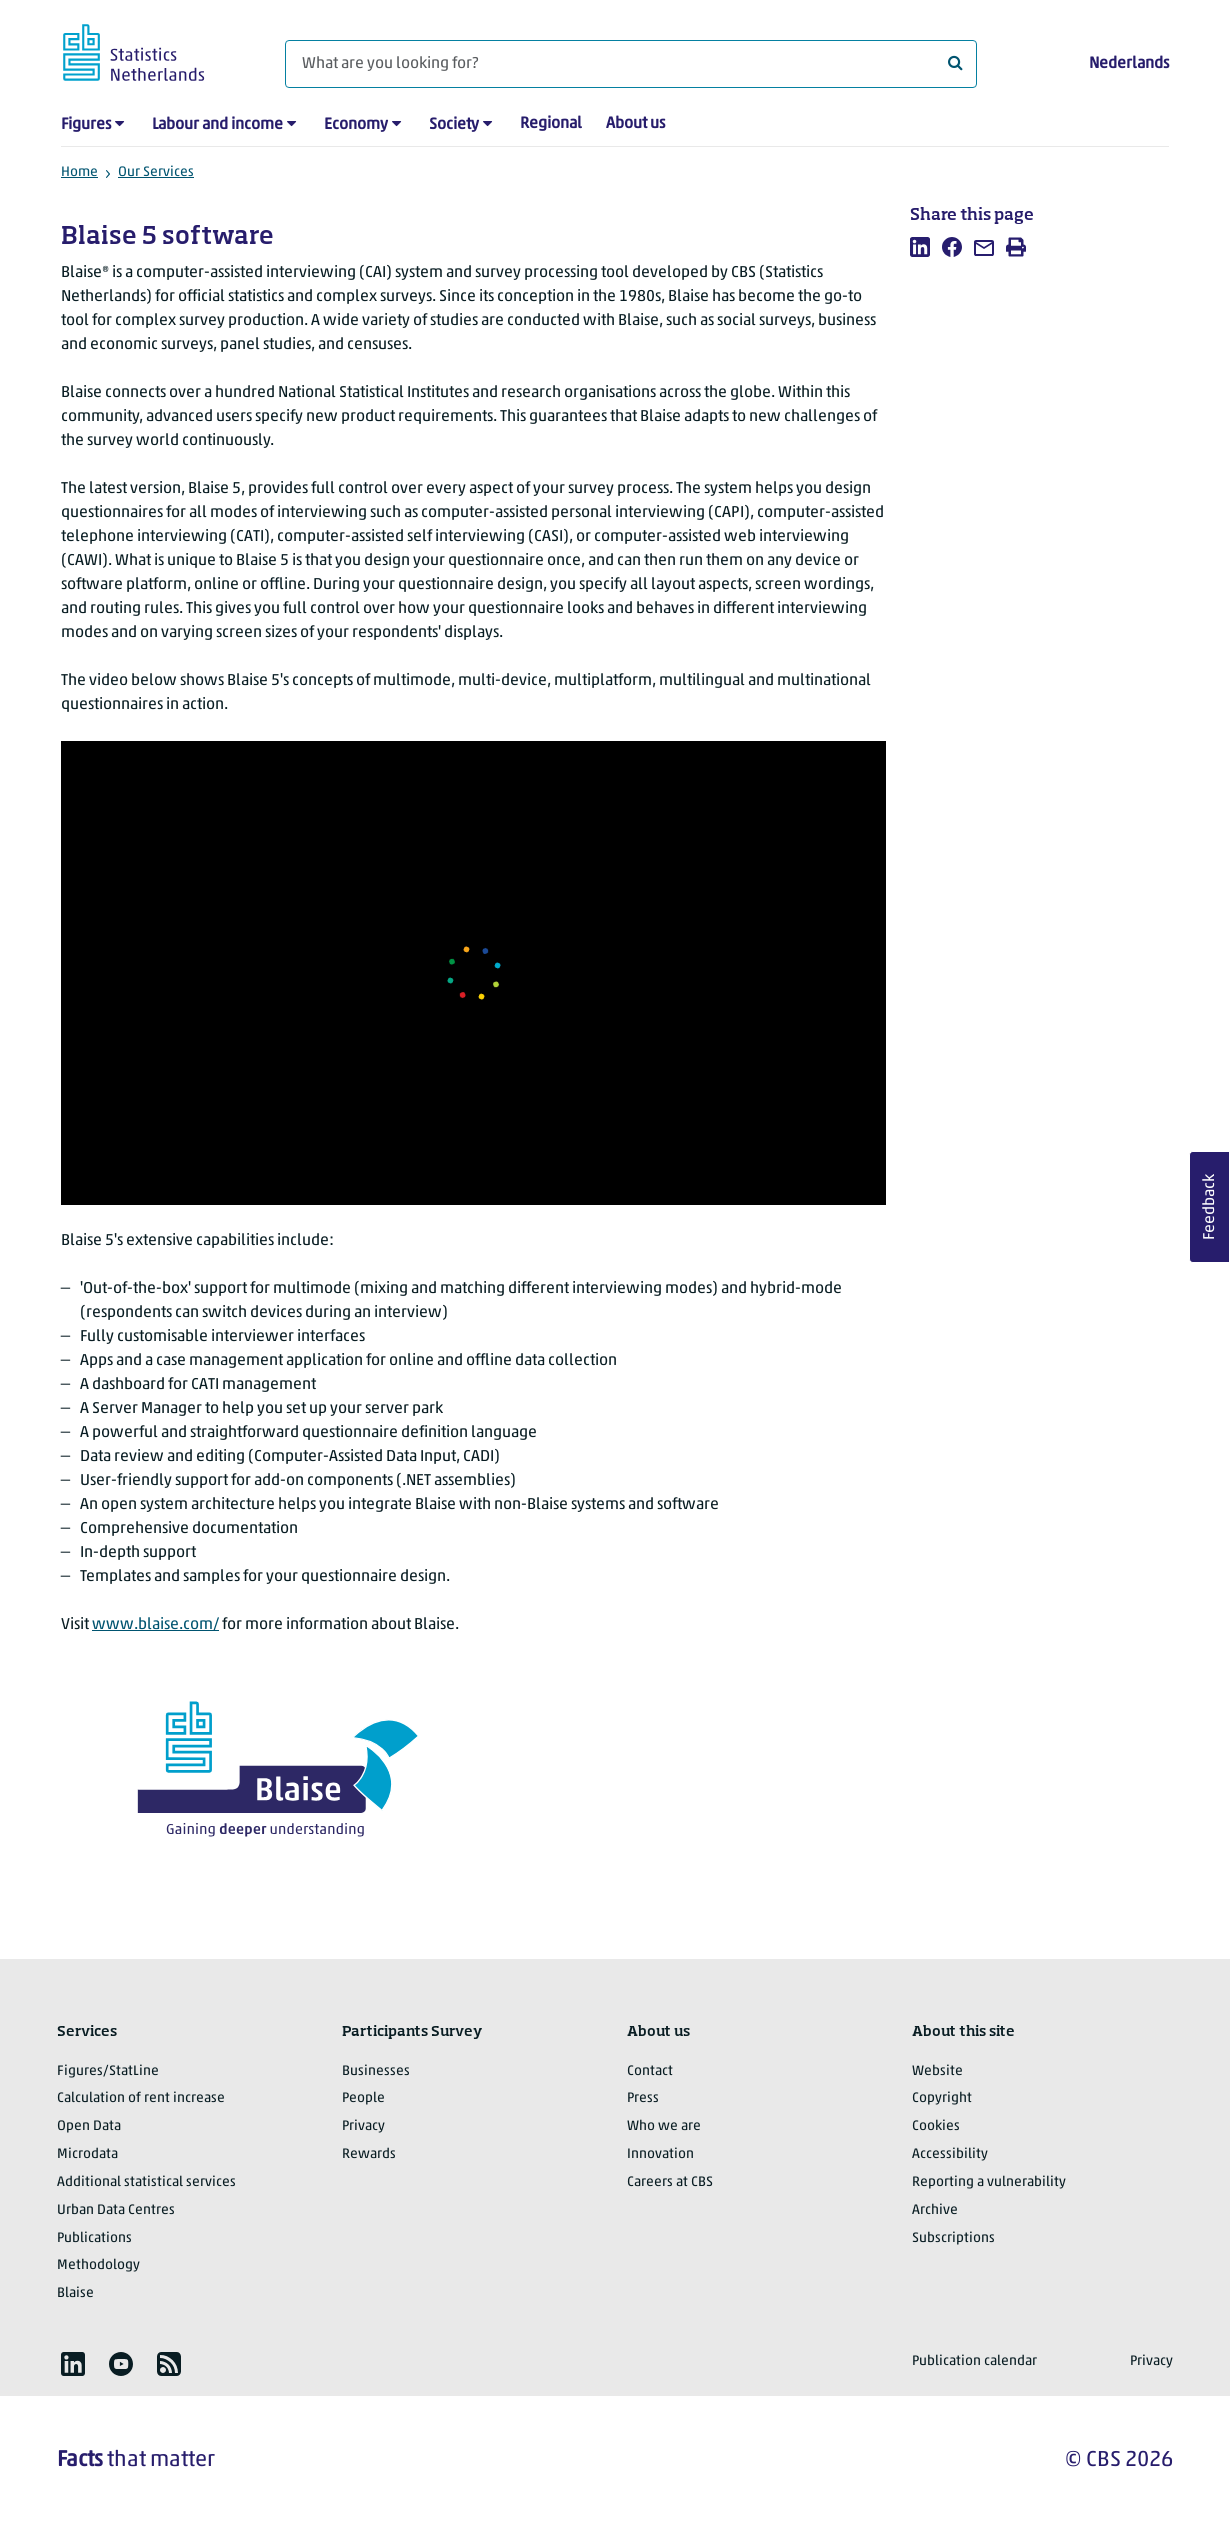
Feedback (1210, 1207)
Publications (94, 2238)
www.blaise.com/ (155, 1625)
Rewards (369, 2154)
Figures (86, 125)
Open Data (89, 2126)
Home (79, 172)
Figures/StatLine (108, 2071)
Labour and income (217, 125)
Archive (935, 2210)
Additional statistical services (146, 2182)
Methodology (98, 2265)
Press (643, 2098)
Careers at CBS (670, 2182)
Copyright (942, 2098)
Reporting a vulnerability (989, 2182)
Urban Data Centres (116, 2210)
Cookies (936, 2126)
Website (937, 2071)
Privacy (363, 2126)
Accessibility (950, 2154)
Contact (650, 2071)
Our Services (156, 172)
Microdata (87, 2154)
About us (635, 124)
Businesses (376, 2071)
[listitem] (920, 247)
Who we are (664, 2126)
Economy (356, 125)
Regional (551, 124)
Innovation (660, 2154)
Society (454, 125)
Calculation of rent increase (141, 2098)
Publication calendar (974, 2361)
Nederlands (1129, 64)
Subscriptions (953, 2238)
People (363, 2098)
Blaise (75, 2293)
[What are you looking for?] (631, 64)
